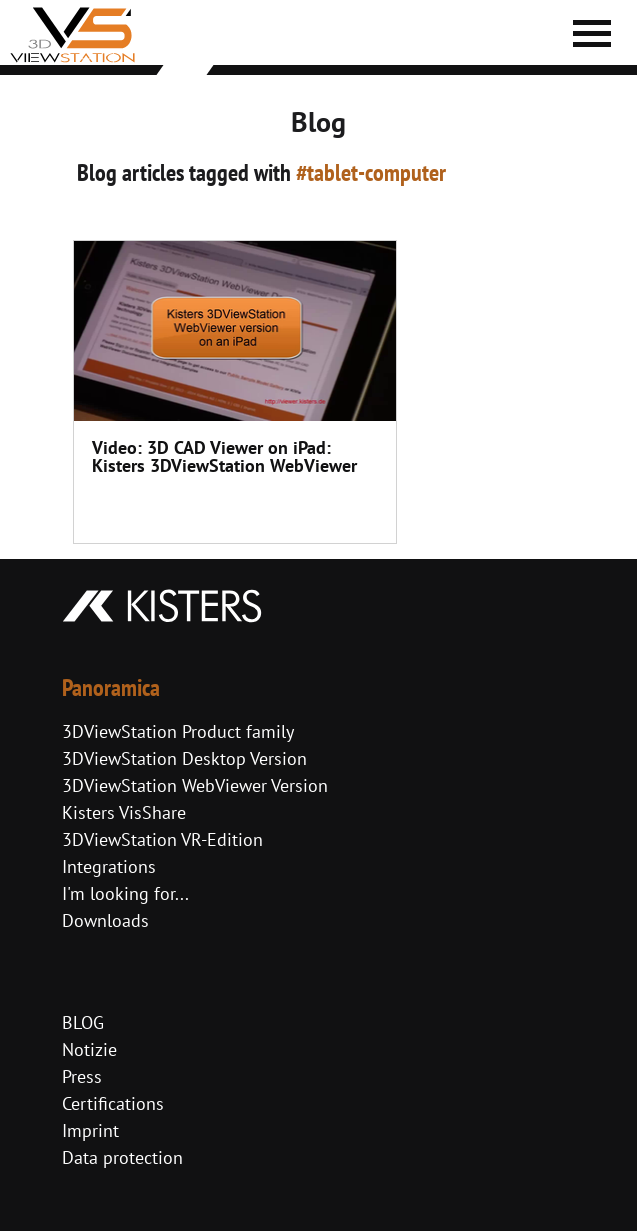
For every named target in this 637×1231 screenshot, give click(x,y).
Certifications (113, 1103)
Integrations (109, 866)
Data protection (122, 1157)
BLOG (83, 1022)
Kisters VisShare (124, 812)
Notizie (89, 1049)
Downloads (105, 920)
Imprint (90, 1130)
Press (82, 1076)
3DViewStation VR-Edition (162, 839)
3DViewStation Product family (178, 731)
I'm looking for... (125, 893)
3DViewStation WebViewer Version (195, 785)
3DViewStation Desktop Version (184, 758)
